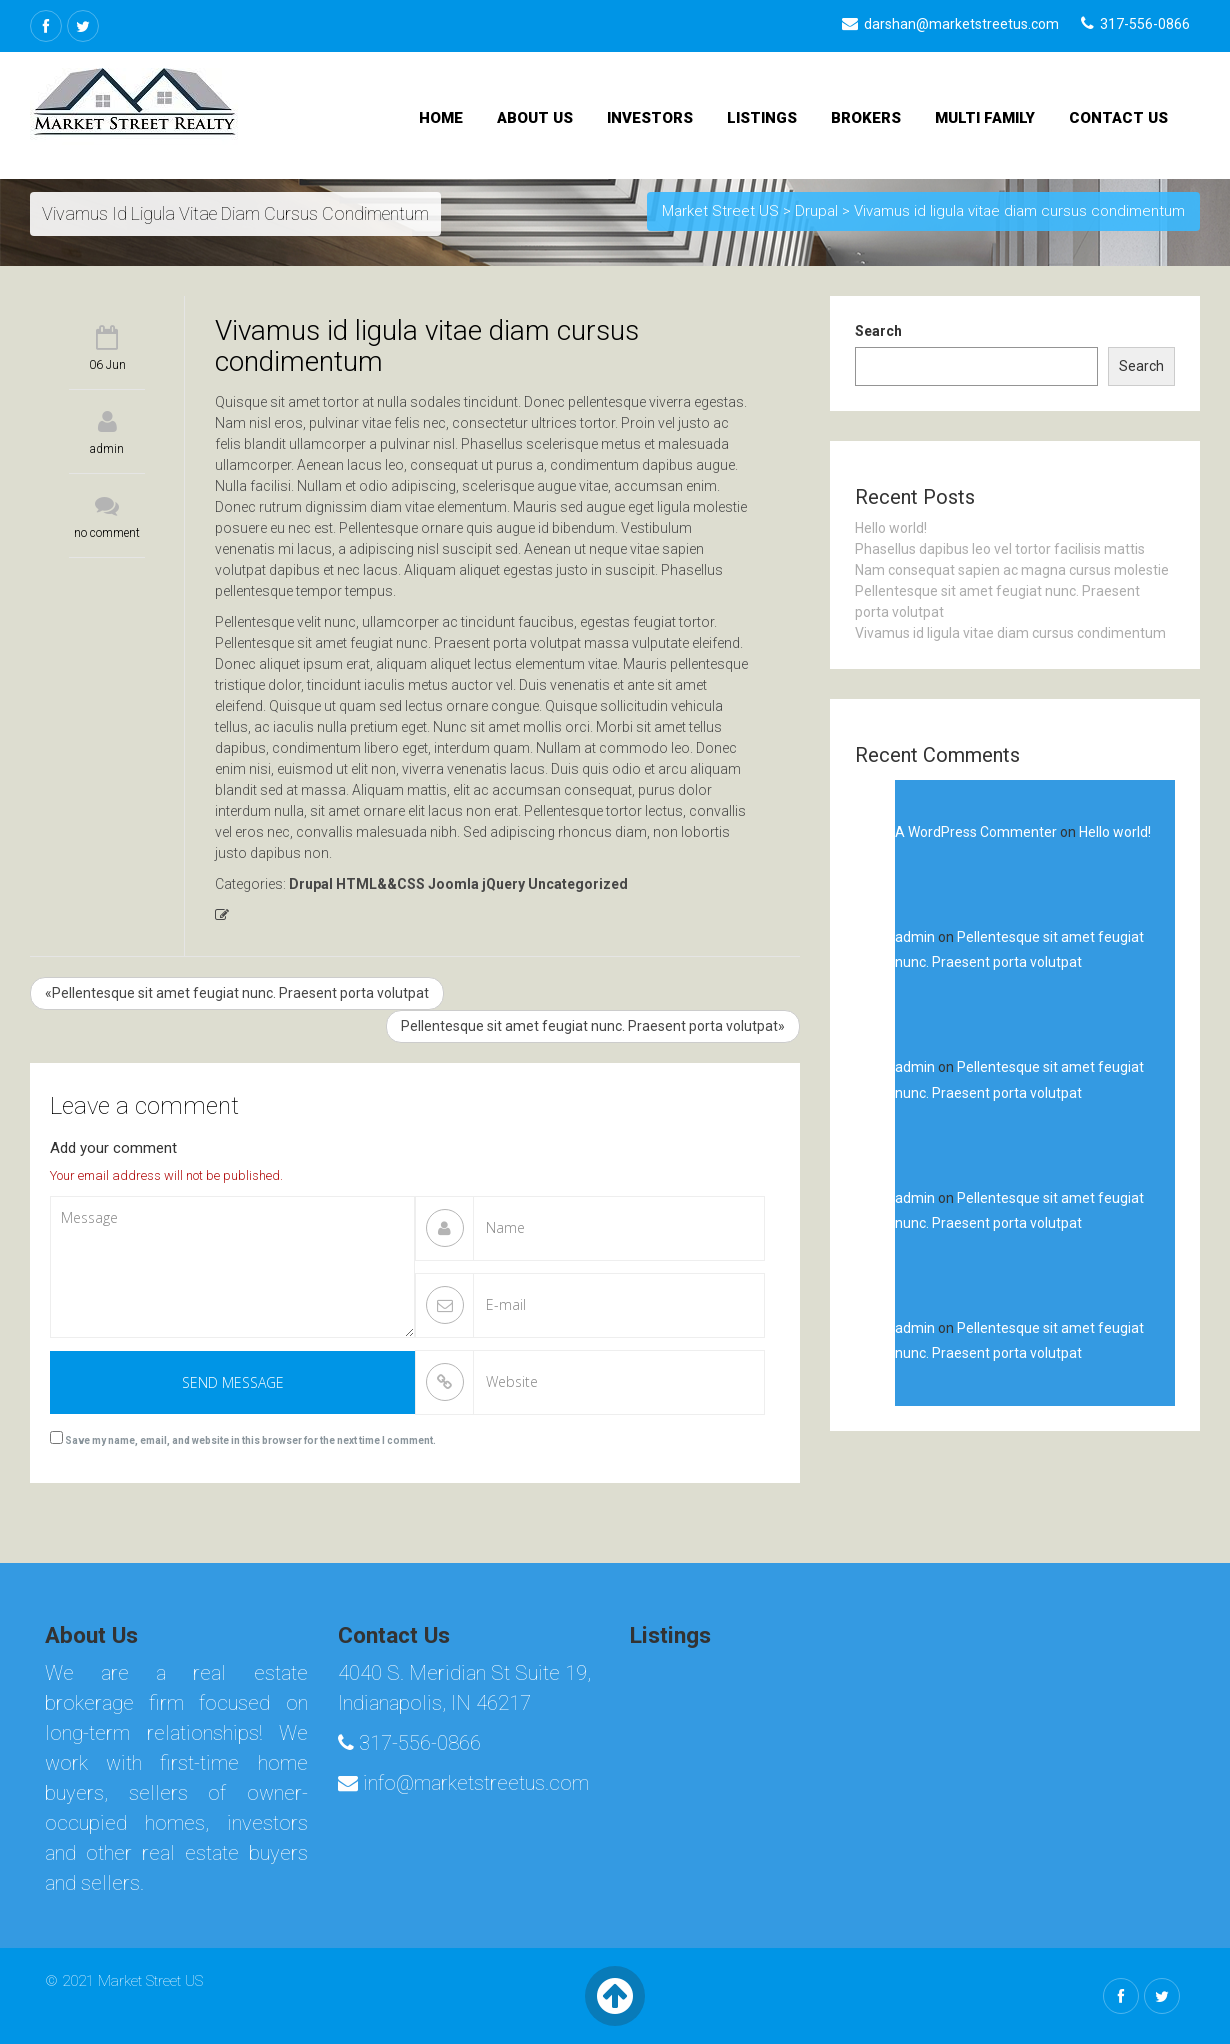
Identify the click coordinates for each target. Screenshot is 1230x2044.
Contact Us (1118, 118)
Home (441, 118)
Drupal (311, 884)
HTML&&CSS (380, 884)
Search (878, 331)
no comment (107, 533)
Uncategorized (578, 884)
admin (107, 449)
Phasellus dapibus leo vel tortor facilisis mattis (1000, 549)
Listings (762, 118)
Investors (650, 118)
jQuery (503, 884)
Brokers (866, 118)
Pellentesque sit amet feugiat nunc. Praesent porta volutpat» (593, 1026)
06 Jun (107, 365)
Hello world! (891, 528)
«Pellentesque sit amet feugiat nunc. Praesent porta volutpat (237, 993)
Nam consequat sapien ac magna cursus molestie (1012, 570)
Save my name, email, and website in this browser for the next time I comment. (250, 1440)
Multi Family (985, 118)
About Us (535, 118)
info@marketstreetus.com (463, 1783)
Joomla (453, 884)
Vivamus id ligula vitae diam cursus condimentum (1010, 633)
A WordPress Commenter (976, 832)
